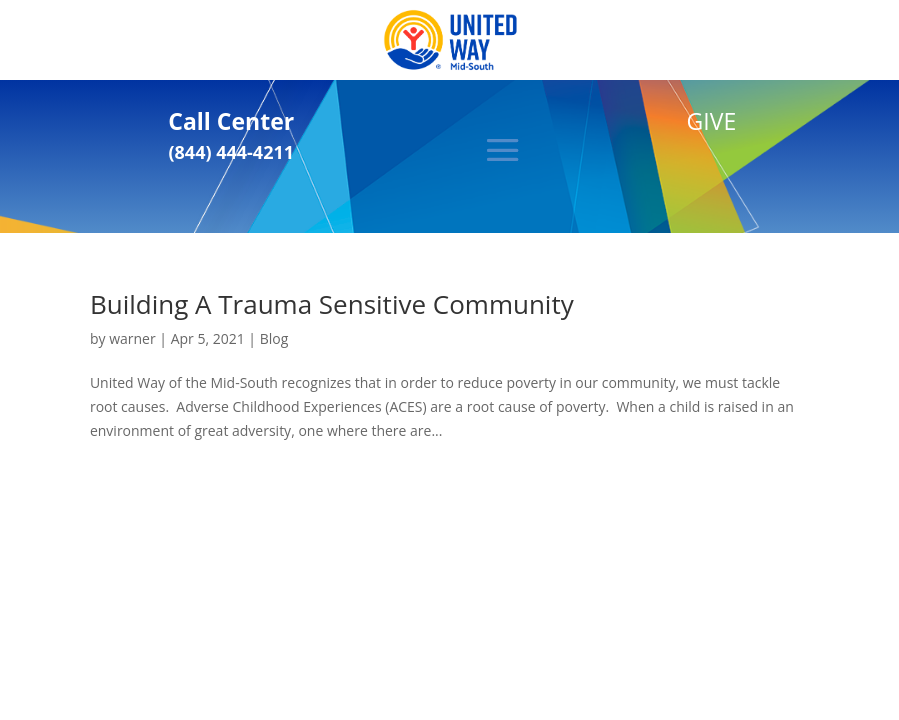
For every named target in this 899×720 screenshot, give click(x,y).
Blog (274, 338)
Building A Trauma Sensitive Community (332, 304)
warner (132, 338)
